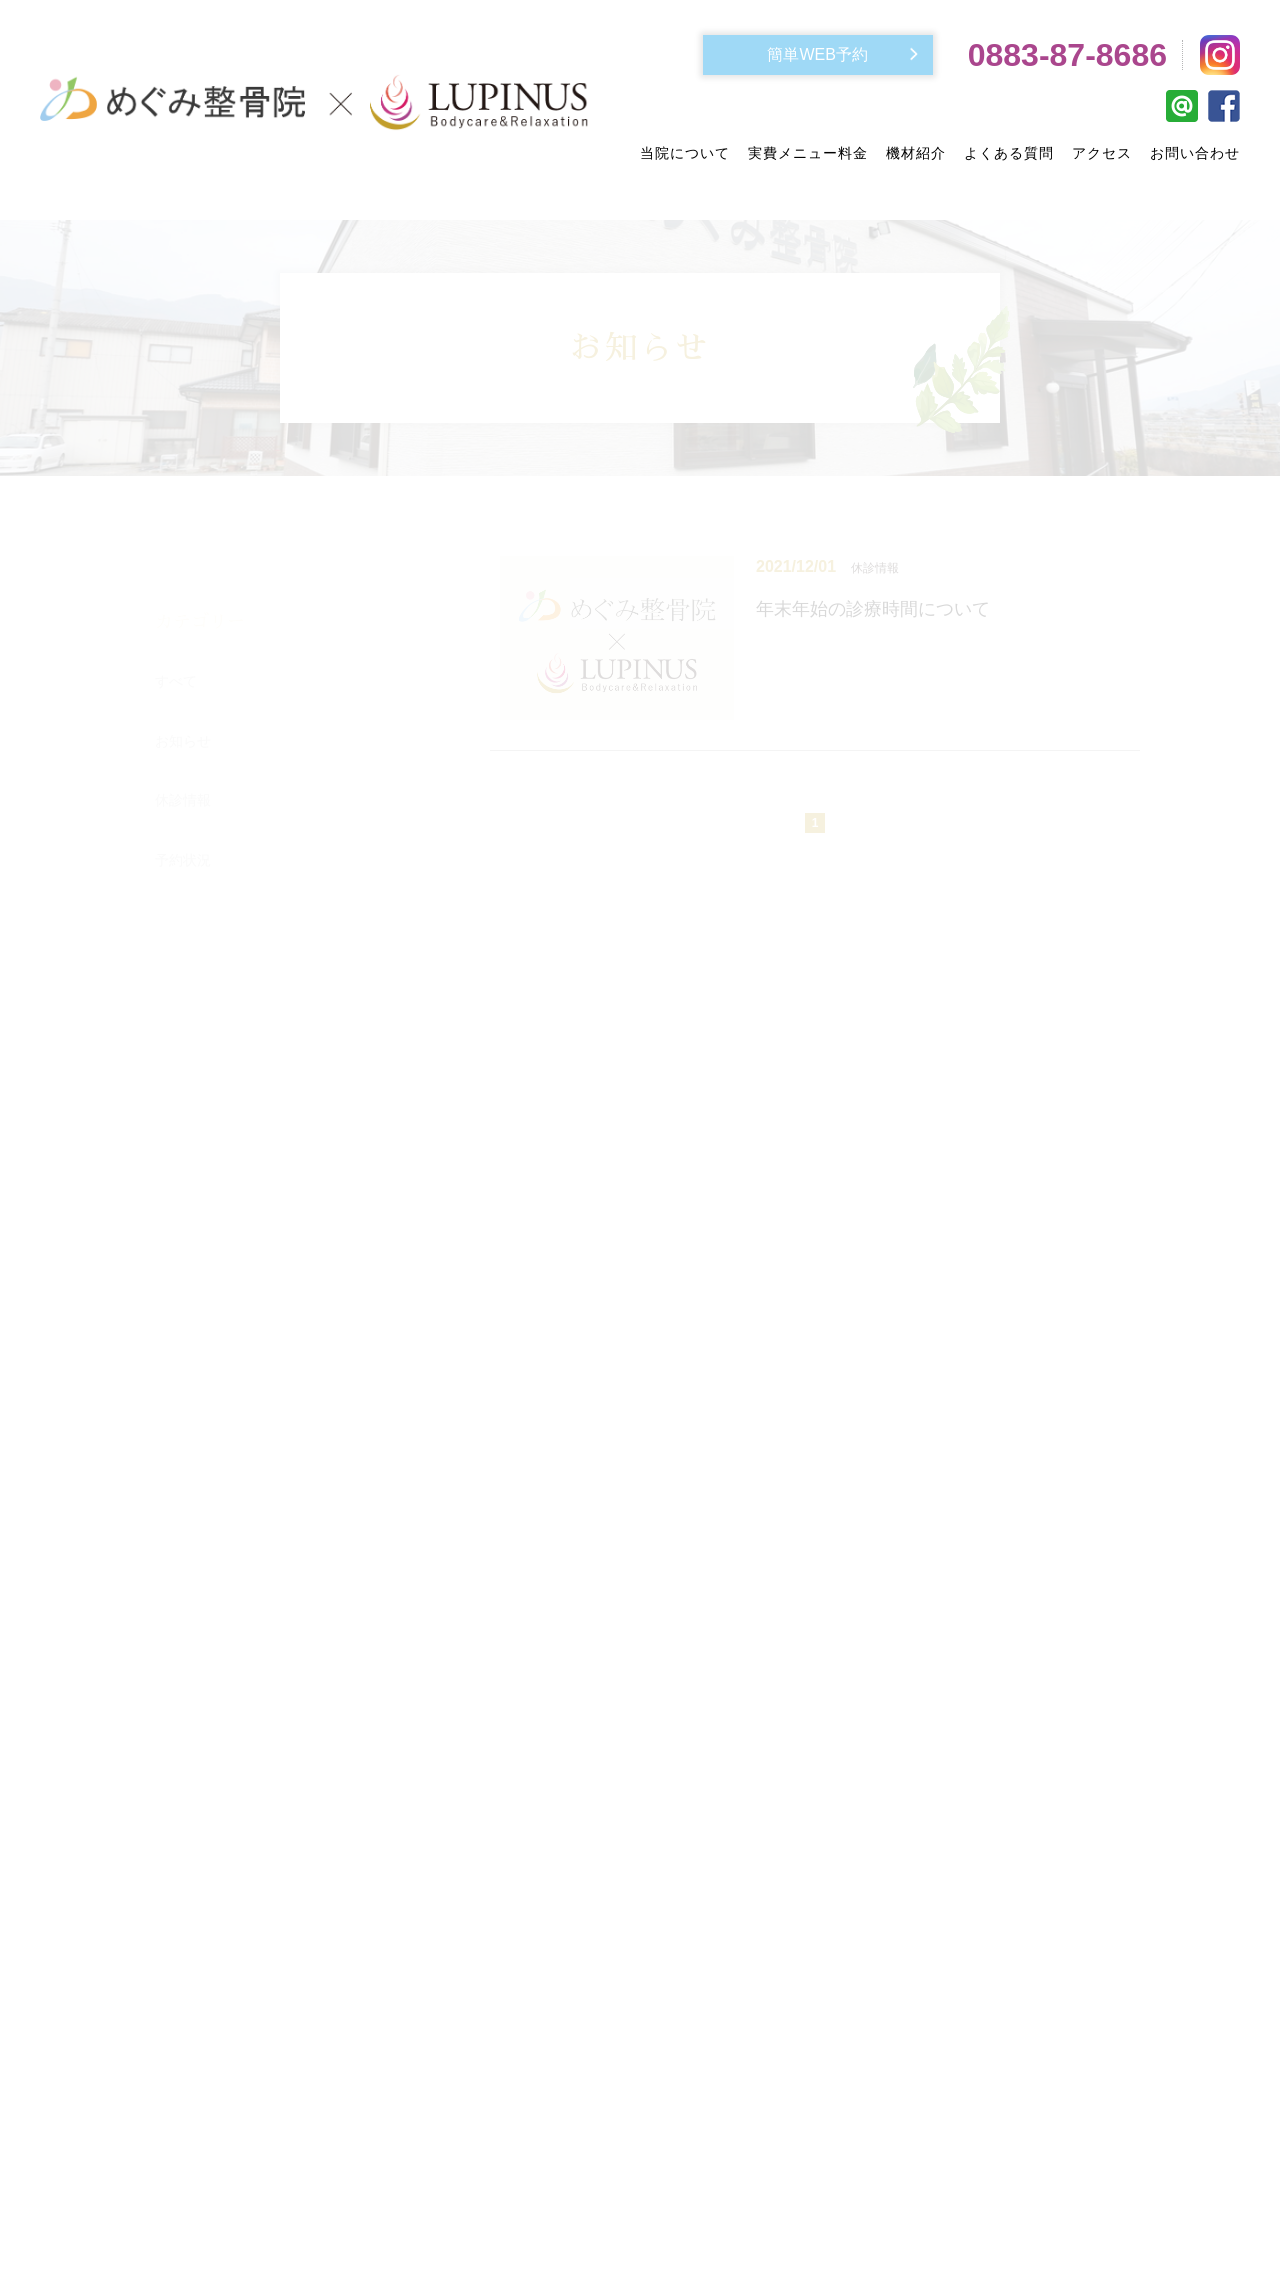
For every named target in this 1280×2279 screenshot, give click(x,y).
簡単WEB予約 (817, 54)
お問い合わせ (1195, 153)
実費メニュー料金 (808, 153)
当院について (685, 153)
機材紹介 (916, 153)
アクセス (1102, 153)
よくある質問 (1009, 153)
